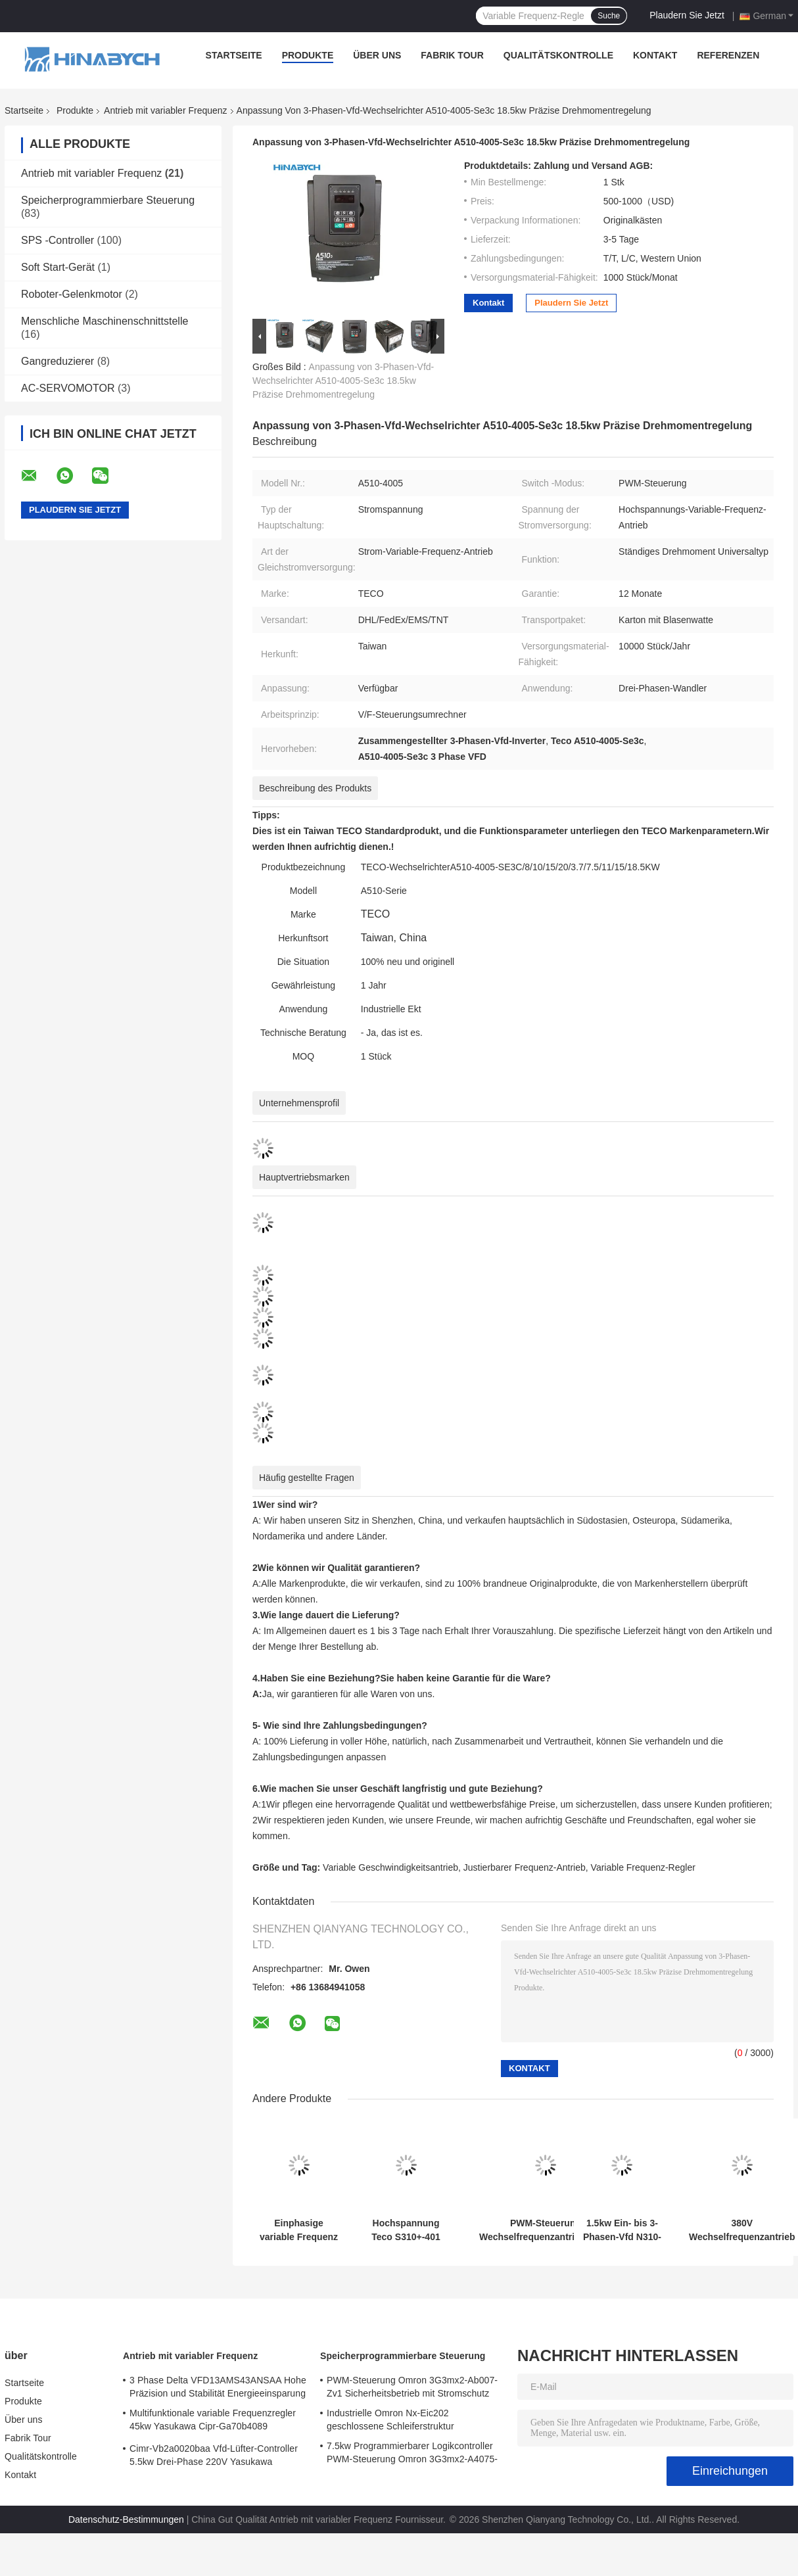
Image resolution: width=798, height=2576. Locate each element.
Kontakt (655, 55)
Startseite (234, 55)
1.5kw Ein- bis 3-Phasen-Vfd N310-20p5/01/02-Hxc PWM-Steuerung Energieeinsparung (622, 2230)
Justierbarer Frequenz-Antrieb (524, 1867)
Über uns (377, 55)
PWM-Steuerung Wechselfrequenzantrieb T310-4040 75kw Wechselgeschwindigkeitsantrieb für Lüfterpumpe (545, 2230)
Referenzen (728, 55)
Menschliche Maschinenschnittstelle (104, 321)
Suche (609, 15)
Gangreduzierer (57, 361)
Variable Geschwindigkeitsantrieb (390, 1867)
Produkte (308, 55)
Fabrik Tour (452, 55)
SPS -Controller (57, 240)
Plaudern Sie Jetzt (686, 15)
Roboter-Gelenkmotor (71, 294)
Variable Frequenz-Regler (643, 1867)
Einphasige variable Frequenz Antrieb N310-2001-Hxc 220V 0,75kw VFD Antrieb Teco (299, 2230)
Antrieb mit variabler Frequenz (165, 110)
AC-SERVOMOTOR (68, 388)
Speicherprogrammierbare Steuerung (108, 200)
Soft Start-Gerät (58, 267)
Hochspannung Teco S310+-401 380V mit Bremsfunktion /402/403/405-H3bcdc (405, 2230)
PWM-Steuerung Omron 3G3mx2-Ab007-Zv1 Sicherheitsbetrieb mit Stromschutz (412, 2387)
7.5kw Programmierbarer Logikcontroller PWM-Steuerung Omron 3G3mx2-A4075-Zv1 (412, 2454)
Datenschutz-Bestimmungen (126, 2519)
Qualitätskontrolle (558, 55)
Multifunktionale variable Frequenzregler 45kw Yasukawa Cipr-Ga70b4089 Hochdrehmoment (212, 2421)
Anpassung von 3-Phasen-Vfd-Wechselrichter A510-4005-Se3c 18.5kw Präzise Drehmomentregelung (343, 381)
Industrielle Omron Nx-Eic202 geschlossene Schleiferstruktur (390, 2419)
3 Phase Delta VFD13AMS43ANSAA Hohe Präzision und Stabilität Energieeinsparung (217, 2387)
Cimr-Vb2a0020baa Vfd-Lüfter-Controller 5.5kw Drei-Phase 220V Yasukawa (213, 2455)
